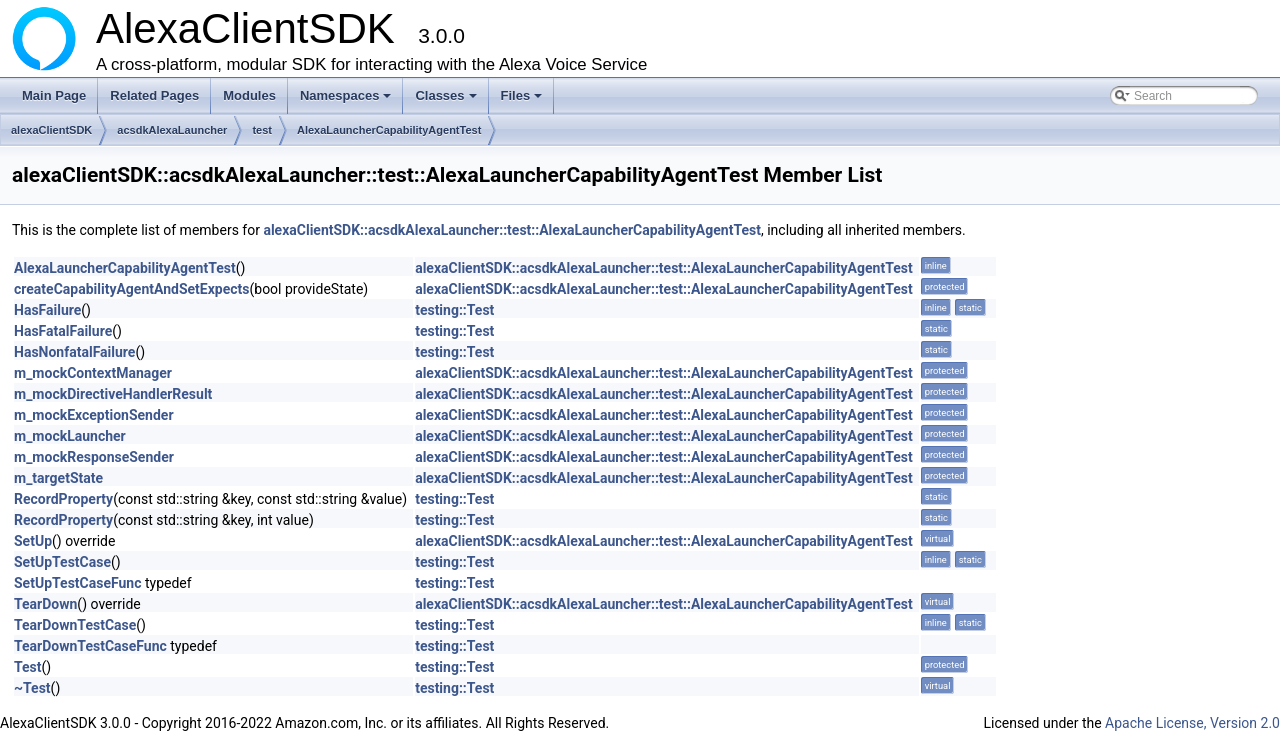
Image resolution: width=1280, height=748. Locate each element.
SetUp (33, 541)
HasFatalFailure (63, 331)
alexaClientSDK (51, 130)
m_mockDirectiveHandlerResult (113, 394)
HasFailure (47, 310)
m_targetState (58, 478)
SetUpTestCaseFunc (77, 583)
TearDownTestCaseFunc (90, 646)
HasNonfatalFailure (74, 352)
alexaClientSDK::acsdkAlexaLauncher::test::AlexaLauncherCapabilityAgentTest (512, 230)
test (262, 130)
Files (523, 101)
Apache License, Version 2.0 (1192, 723)
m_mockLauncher (70, 436)
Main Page (54, 95)
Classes (447, 101)
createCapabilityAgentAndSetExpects (131, 289)
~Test (32, 688)
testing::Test (454, 310)
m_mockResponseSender (94, 457)
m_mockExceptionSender (94, 415)
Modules (249, 95)
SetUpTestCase (62, 562)
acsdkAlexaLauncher (172, 130)
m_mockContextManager (93, 373)
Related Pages (154, 95)
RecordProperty (63, 499)
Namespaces (347, 101)
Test (28, 667)
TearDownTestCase (75, 625)
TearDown (45, 604)
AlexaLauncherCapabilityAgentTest (389, 130)
